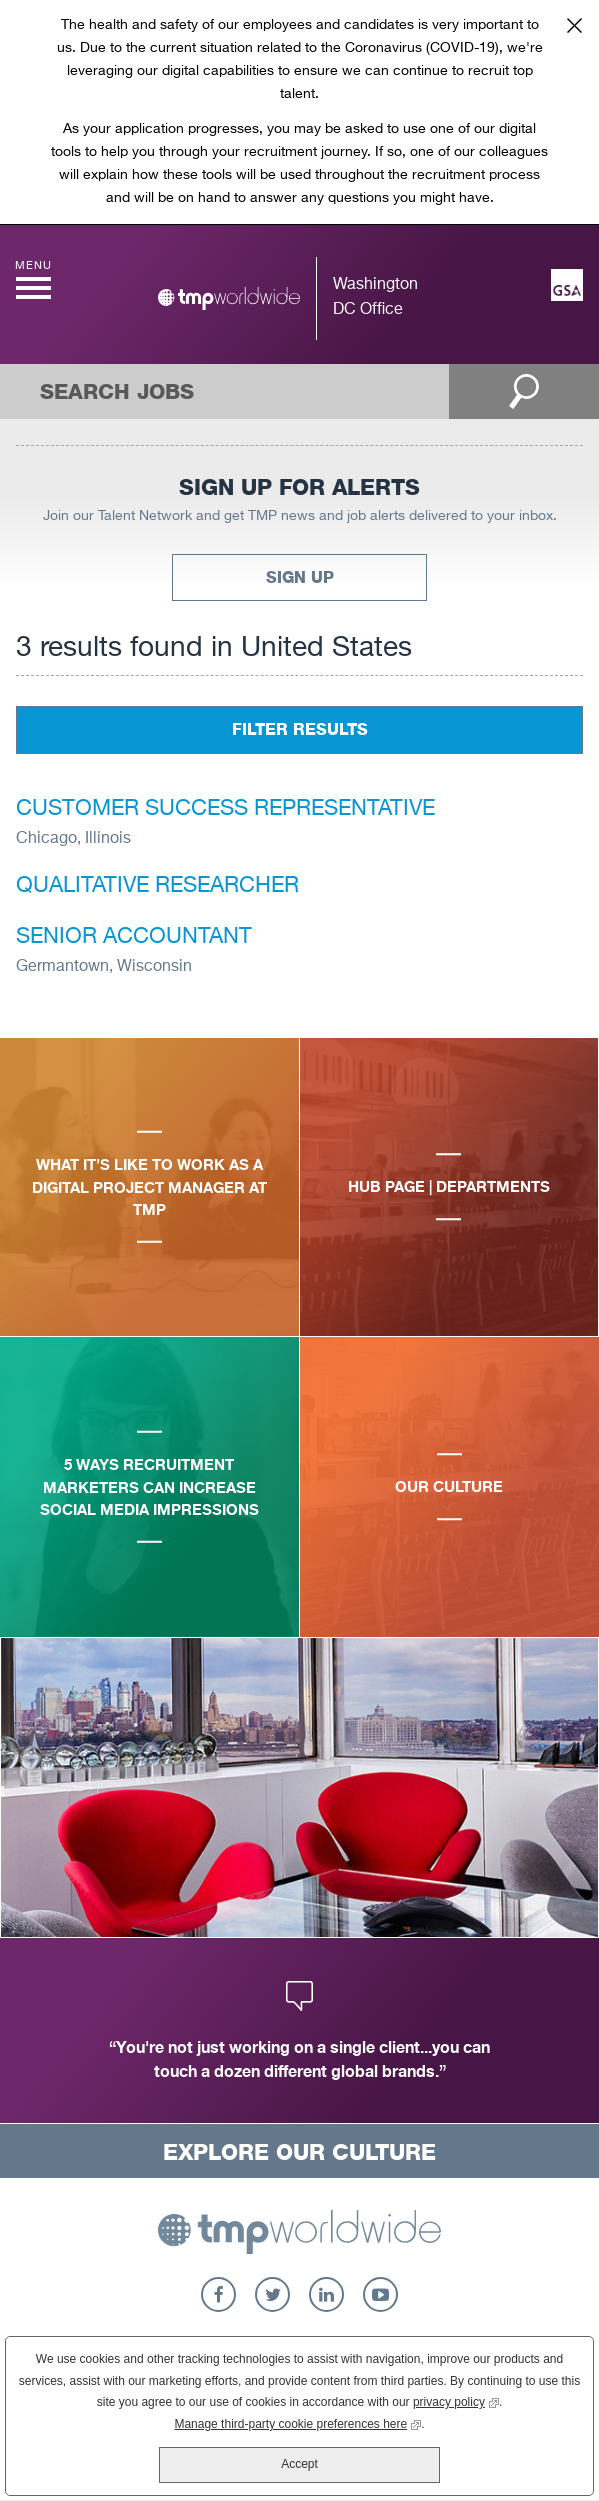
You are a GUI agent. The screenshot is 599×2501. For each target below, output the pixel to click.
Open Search (524, 391)
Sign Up (300, 577)
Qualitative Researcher (157, 886)
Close (574, 25)
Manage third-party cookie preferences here (297, 2422)
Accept (299, 2464)
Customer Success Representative (225, 809)
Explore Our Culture (299, 2152)
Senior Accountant (134, 937)
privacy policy (456, 2400)
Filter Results (300, 729)
